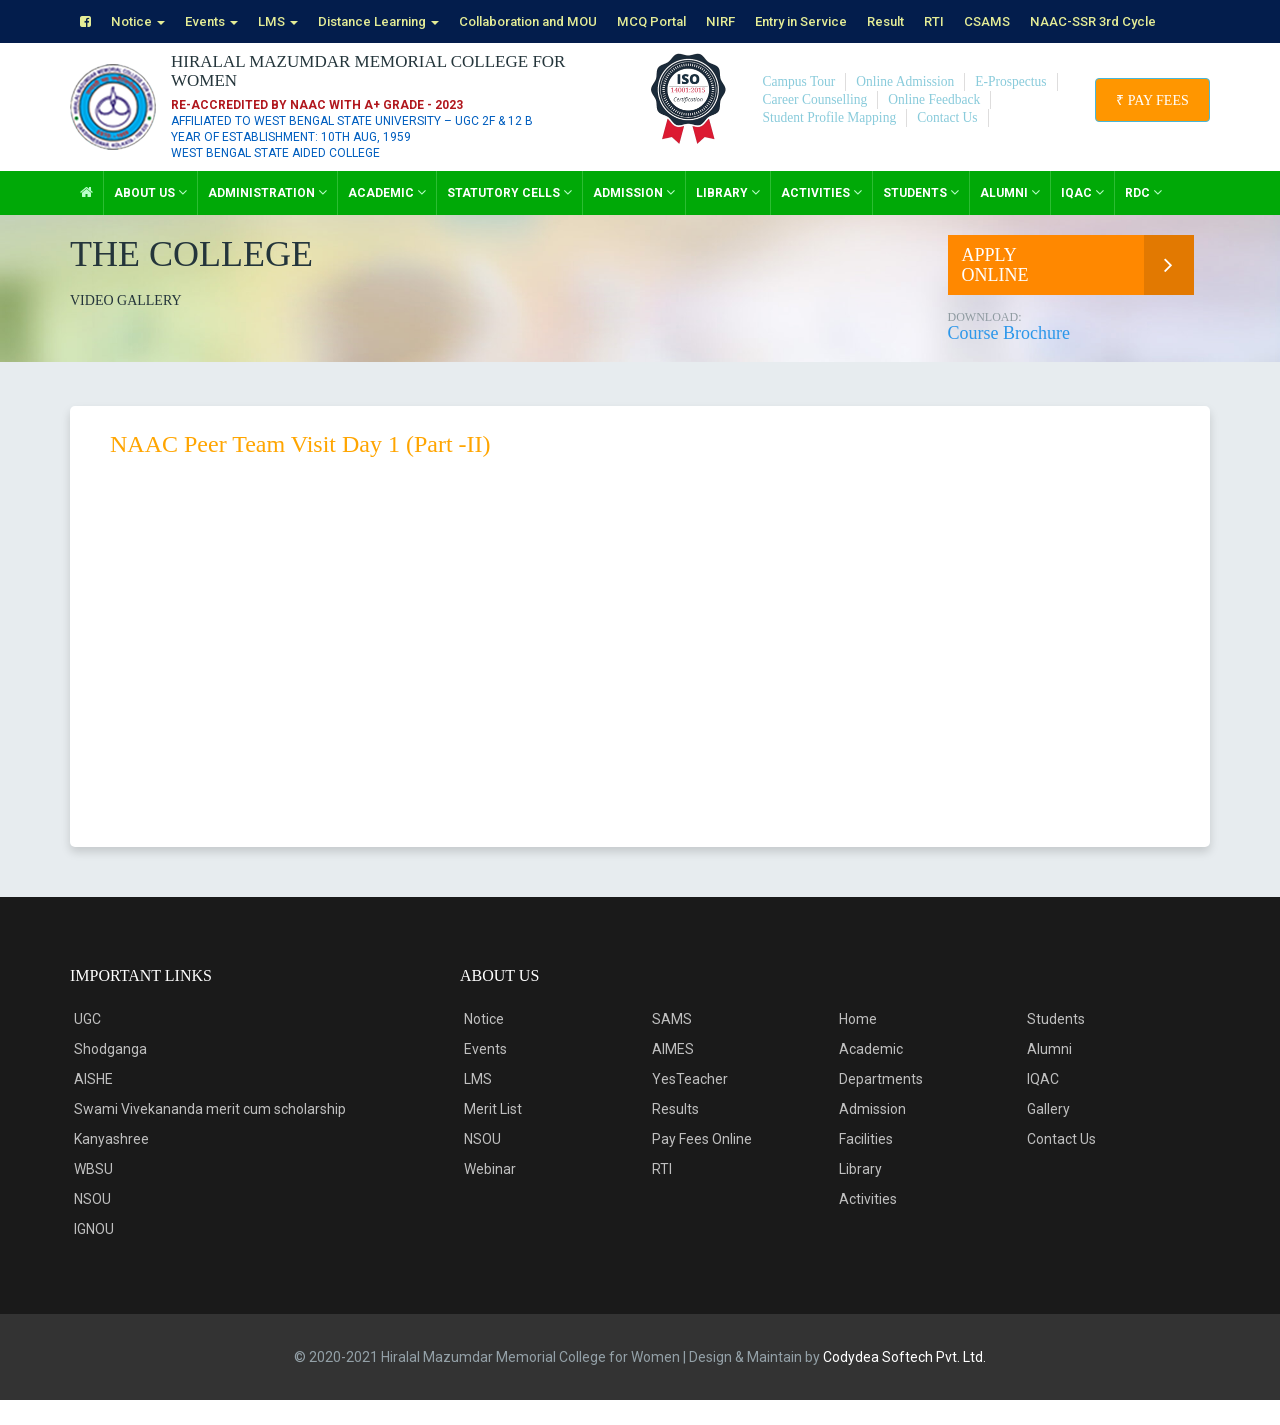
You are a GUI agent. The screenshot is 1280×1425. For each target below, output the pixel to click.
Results (675, 1134)
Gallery (1048, 1134)
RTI (990, 21)
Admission (634, 217)
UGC (87, 1044)
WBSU (93, 1194)
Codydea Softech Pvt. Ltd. (904, 1382)
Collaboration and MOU (557, 21)
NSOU (92, 1224)
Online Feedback (939, 124)
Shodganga (110, 1074)
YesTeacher (690, 1104)
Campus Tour (800, 106)
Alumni (1010, 217)
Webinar (490, 1194)
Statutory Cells (509, 217)
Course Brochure (1074, 351)
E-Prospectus (1018, 106)
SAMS (672, 1044)
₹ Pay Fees (1148, 125)
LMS (289, 21)
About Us (150, 217)
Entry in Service (849, 21)
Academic (387, 217)
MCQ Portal (690, 21)
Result (939, 21)
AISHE (93, 1104)
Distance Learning (396, 21)
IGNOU (94, 1254)
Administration (267, 217)
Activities (821, 217)
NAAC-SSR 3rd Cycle (149, 47)
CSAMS (1046, 21)
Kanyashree (111, 1164)
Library (728, 217)
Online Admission (910, 106)
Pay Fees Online (702, 1164)
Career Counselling (817, 124)
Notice (141, 21)
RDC (1143, 217)
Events (219, 21)
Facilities (866, 1164)
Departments (881, 1104)
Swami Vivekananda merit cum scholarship (210, 1134)
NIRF (763, 21)
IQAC (1082, 217)
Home (858, 1044)
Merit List (493, 1134)
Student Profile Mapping (832, 142)
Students (921, 217)
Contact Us (953, 142)
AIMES (673, 1074)
